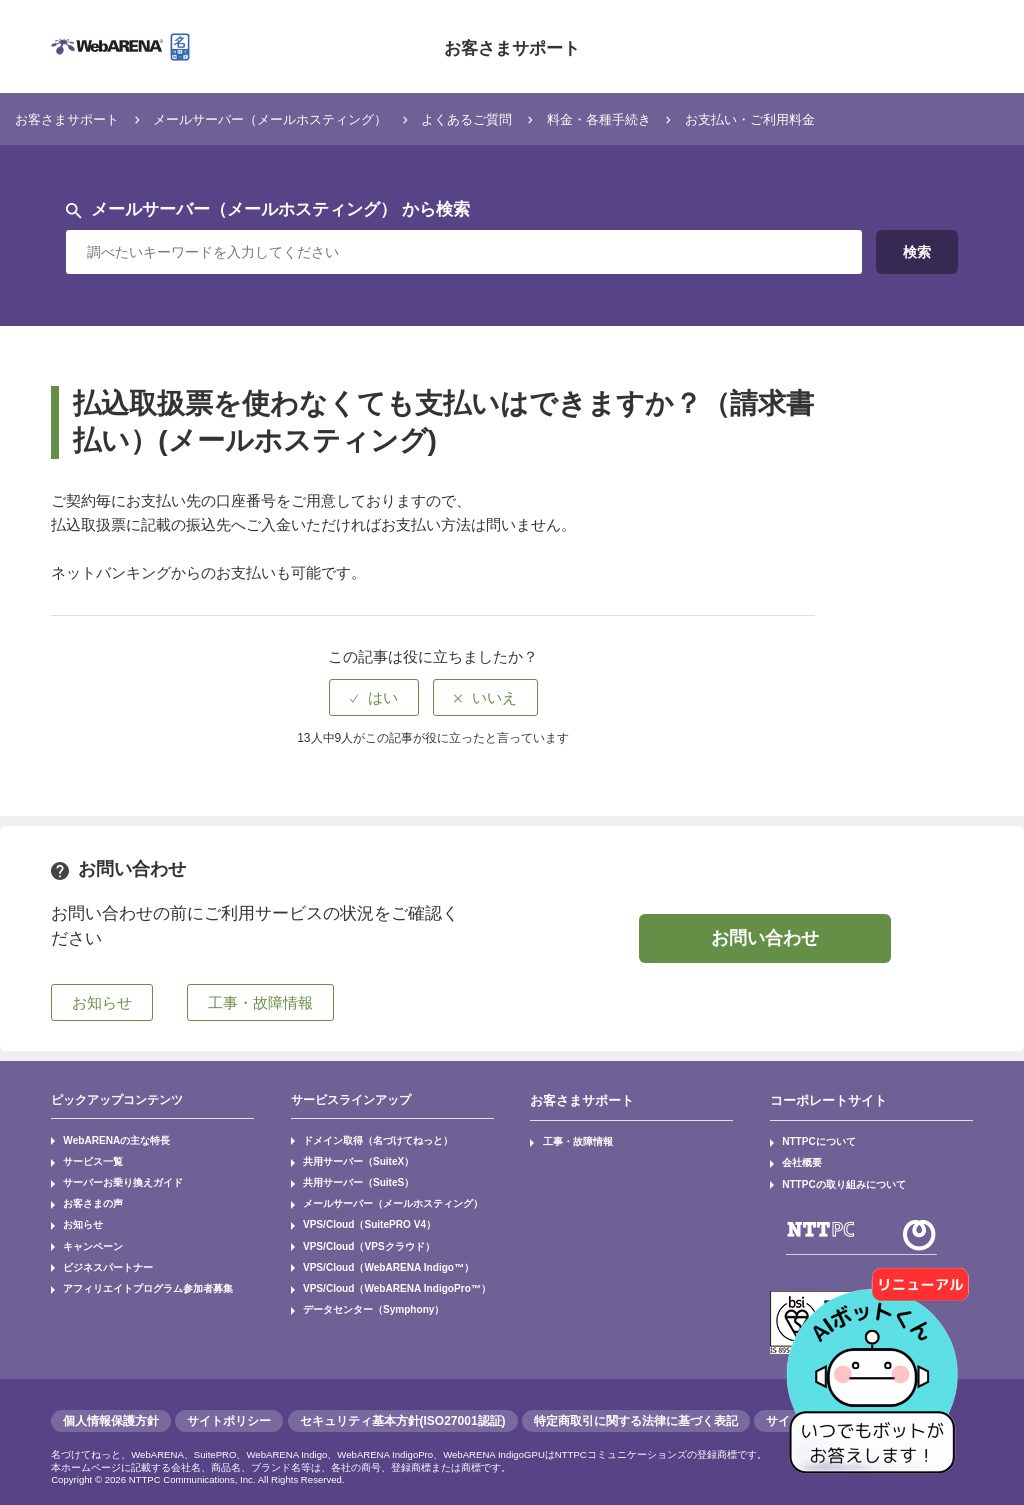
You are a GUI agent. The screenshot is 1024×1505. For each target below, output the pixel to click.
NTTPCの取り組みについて (830, 1174)
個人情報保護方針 (111, 1409)
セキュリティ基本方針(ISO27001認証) (403, 1409)
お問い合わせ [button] (765, 938)
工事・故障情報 (569, 1138)
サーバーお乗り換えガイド (109, 1174)
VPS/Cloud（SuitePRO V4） (356, 1209)
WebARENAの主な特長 (104, 1138)
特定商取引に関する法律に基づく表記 (636, 1409)
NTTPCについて (810, 1138)
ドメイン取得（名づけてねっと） (361, 1138)
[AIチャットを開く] (879, 1360)
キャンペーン (85, 1226)
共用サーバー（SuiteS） (346, 1174)
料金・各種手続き (673, 118)
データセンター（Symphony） (358, 1279)
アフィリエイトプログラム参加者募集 (129, 1262)
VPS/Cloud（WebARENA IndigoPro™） (379, 1262)
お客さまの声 (85, 1191)
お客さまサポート (512, 46)
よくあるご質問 (525, 118)
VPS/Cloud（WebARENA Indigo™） (372, 1244)
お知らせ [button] (102, 1002)
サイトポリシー (229, 1409)
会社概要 (796, 1156)
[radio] (374, 697)
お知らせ (77, 1209)
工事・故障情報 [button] (260, 1002)
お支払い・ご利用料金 (842, 118)
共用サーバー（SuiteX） (346, 1156)
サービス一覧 (85, 1156)
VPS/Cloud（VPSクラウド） (355, 1226)
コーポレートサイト (824, 1100)
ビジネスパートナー (97, 1244)
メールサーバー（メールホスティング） (304, 118)
